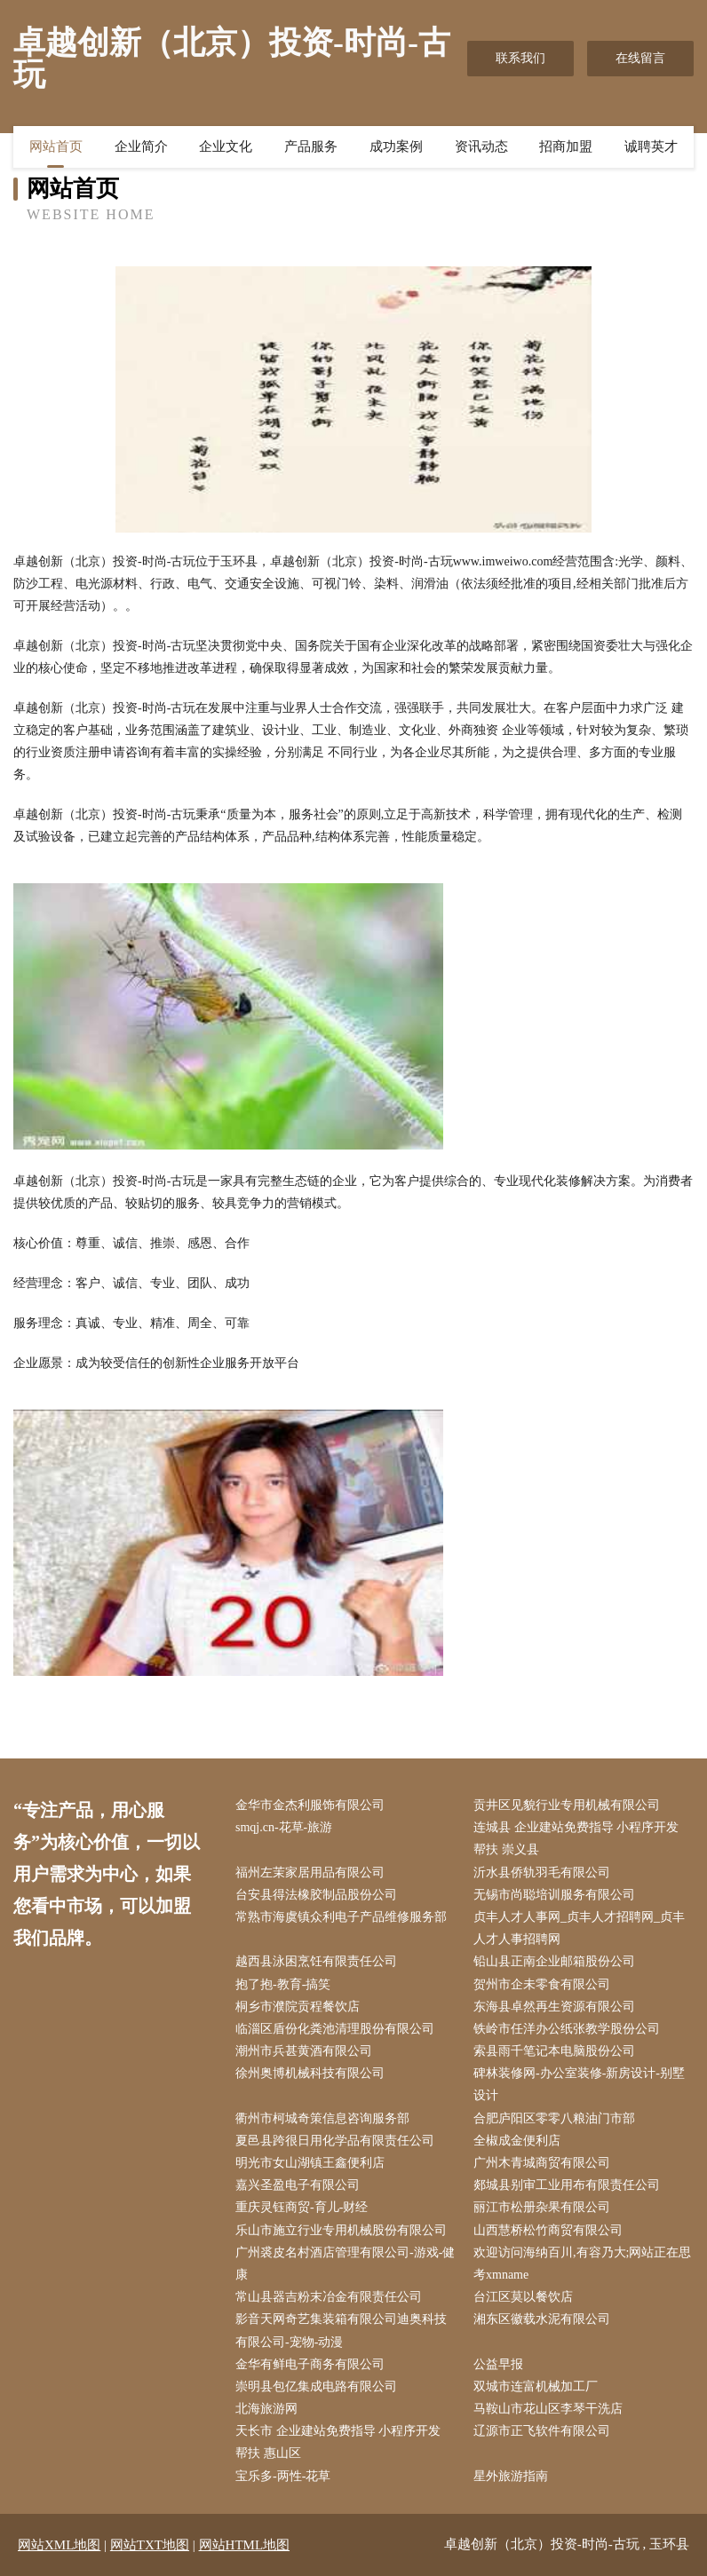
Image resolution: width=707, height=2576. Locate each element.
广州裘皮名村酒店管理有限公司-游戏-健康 (345, 2263)
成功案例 (396, 146)
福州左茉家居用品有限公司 (310, 1872)
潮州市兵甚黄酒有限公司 (303, 2051)
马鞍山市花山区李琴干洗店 (548, 2408)
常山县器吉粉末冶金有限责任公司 (328, 2296)
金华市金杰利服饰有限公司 (310, 1805)
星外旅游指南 (510, 2476)
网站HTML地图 (244, 2545)
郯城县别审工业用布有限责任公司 (566, 2185)
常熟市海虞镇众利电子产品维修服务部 (341, 1917)
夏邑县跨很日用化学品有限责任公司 (334, 2140)
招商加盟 (565, 146)
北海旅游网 (266, 2408)
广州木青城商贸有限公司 (541, 2162)
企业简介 (141, 146)
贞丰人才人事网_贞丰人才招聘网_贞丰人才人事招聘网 (579, 1928)
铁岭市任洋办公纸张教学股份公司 (566, 2028)
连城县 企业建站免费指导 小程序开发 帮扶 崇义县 (576, 1838)
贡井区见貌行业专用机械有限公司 (566, 1805)
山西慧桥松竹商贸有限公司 (548, 2230)
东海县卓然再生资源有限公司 (554, 2006)
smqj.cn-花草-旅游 (283, 1827)
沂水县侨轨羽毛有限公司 (541, 1872)
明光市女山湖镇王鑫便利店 (310, 2162)
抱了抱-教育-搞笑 (282, 1984)
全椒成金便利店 (516, 2140)
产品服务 (311, 146)
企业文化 (225, 146)
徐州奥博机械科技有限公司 (310, 2073)
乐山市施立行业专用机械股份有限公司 (341, 2230)
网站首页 (56, 146)
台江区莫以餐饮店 (523, 2296)
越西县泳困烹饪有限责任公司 (316, 1961)
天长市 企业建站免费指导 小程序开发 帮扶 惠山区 (338, 2442)
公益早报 (498, 2364)
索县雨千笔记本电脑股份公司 (554, 2051)
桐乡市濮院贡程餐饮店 (297, 2006)
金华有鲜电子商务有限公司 (310, 2364)
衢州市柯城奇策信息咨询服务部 (322, 2118)
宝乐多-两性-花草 (282, 2476)
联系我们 (520, 58)
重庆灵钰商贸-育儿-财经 (301, 2207)
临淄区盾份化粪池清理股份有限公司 (334, 2028)
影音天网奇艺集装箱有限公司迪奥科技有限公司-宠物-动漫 (341, 2330)
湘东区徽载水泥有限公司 (541, 2319)
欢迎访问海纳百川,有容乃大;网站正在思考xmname (582, 2263)
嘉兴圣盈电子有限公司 (297, 2185)
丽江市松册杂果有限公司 (541, 2207)
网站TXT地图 (149, 2545)
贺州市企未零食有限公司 (541, 1984)
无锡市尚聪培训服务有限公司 (554, 1894)
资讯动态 (481, 146)
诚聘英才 (651, 146)
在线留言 (640, 58)
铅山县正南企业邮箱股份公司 (554, 1961)
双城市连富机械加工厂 (535, 2386)
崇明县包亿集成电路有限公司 (316, 2386)
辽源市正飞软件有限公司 (541, 2431)
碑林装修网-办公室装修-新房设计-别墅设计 (579, 2084)
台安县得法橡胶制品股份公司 (316, 1894)
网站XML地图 (59, 2545)
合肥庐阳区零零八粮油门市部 (554, 2118)
